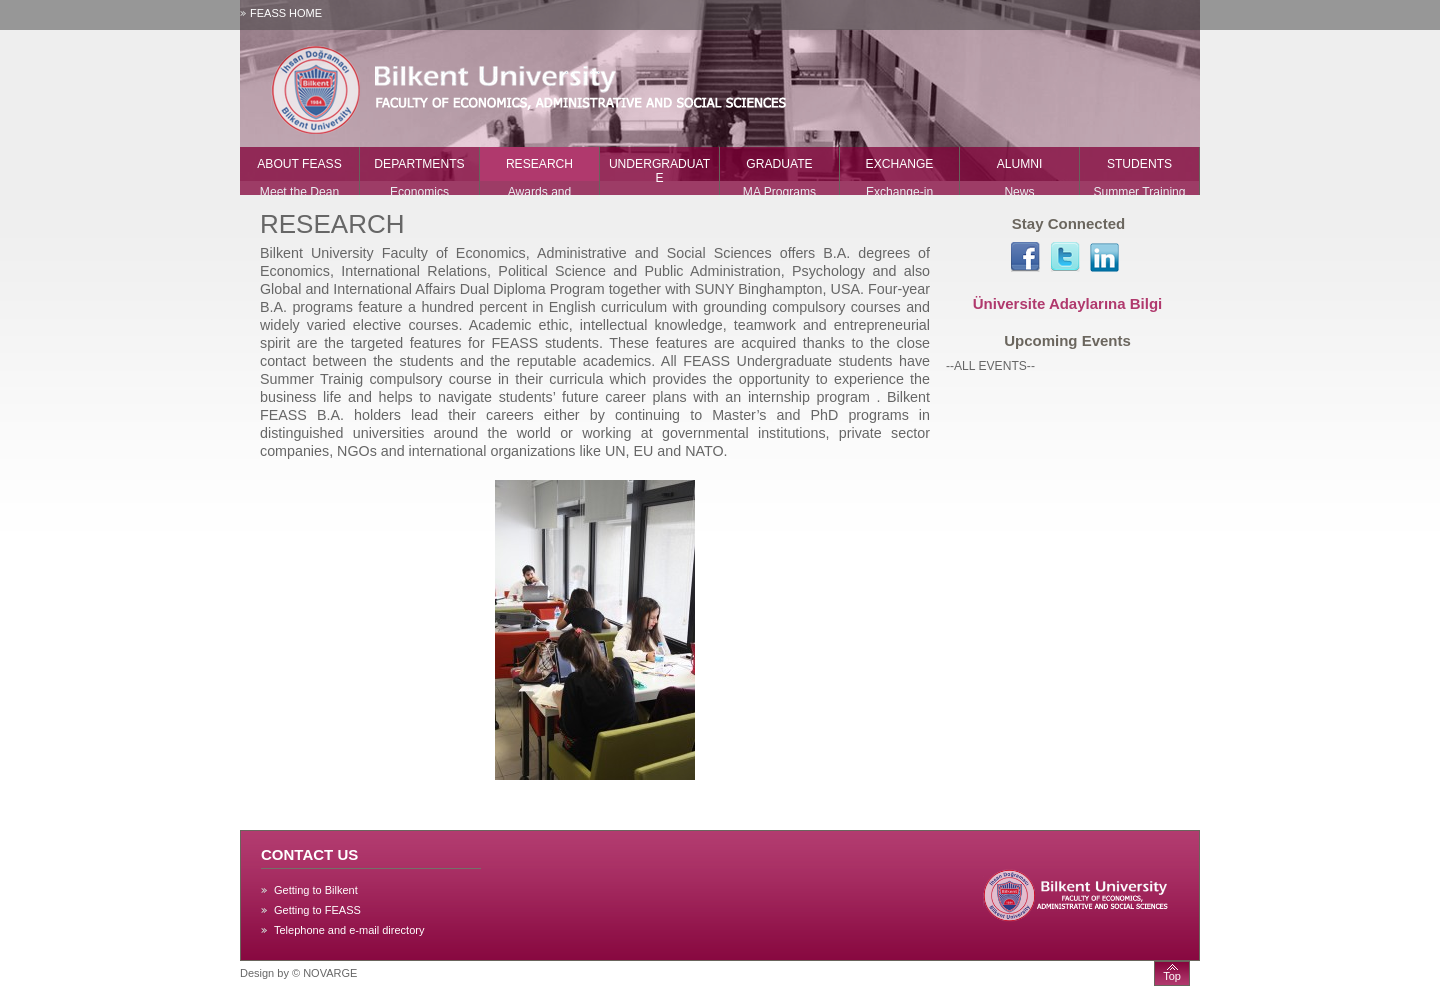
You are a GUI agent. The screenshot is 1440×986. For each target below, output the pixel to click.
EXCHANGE (900, 164)
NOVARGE (330, 973)
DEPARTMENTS (419, 164)
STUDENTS (1139, 164)
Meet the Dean (299, 192)
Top (1172, 976)
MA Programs (779, 192)
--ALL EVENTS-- (990, 366)
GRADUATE (779, 164)
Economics (419, 192)
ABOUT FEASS (299, 164)
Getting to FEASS (317, 910)
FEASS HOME (286, 13)
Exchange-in (899, 192)
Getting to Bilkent (316, 890)
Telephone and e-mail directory (349, 930)
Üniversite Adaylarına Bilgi (1068, 303)
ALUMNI (1020, 164)
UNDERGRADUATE (659, 171)
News (1019, 192)
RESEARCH (539, 164)
